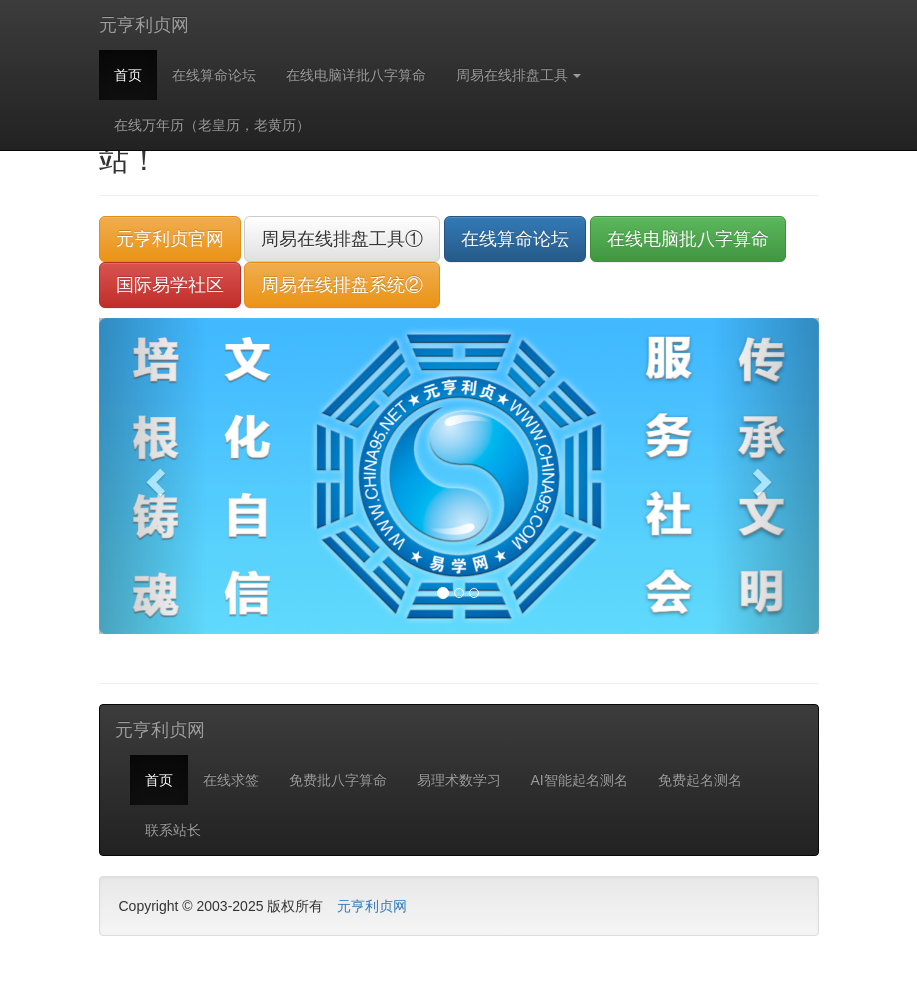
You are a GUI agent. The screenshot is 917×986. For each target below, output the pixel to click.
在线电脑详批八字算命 (356, 75)
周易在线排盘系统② (342, 285)
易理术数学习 (459, 780)
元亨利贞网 (144, 25)
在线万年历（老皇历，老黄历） (212, 125)
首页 (128, 75)
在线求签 (231, 780)
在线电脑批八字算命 (688, 239)
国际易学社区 (170, 285)
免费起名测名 (700, 780)
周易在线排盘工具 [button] (519, 75)
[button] (153, 476)
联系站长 (173, 830)
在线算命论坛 (214, 75)
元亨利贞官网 (170, 239)
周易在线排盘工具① (342, 239)
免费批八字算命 (338, 780)
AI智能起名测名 (579, 780)
